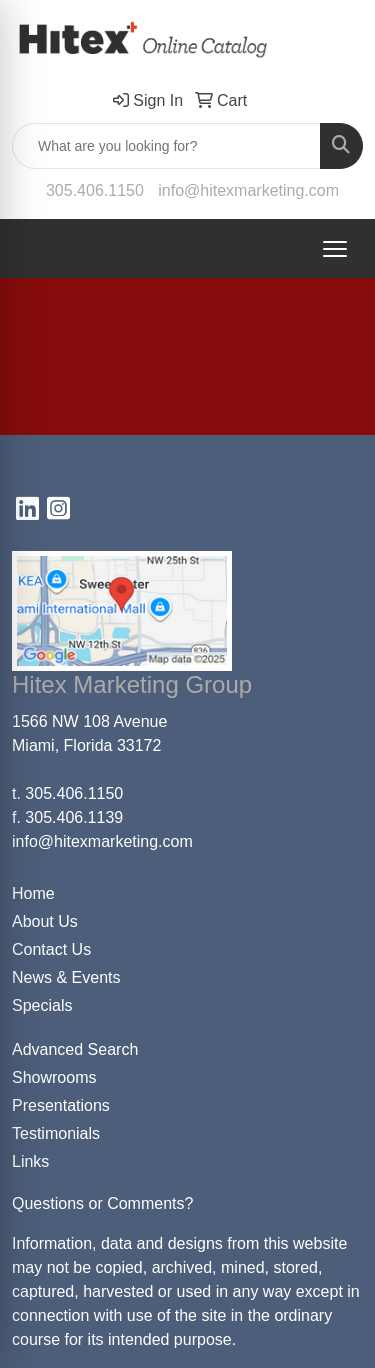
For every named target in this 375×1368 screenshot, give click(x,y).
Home (33, 893)
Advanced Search (75, 1049)
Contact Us (51, 949)
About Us (45, 921)
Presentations (61, 1105)
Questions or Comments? (102, 1203)
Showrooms (54, 1077)
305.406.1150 (95, 190)
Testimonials (56, 1133)
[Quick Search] (166, 146)
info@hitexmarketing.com (248, 190)
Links (30, 1161)
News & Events (66, 977)
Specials (42, 1005)
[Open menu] (335, 249)
